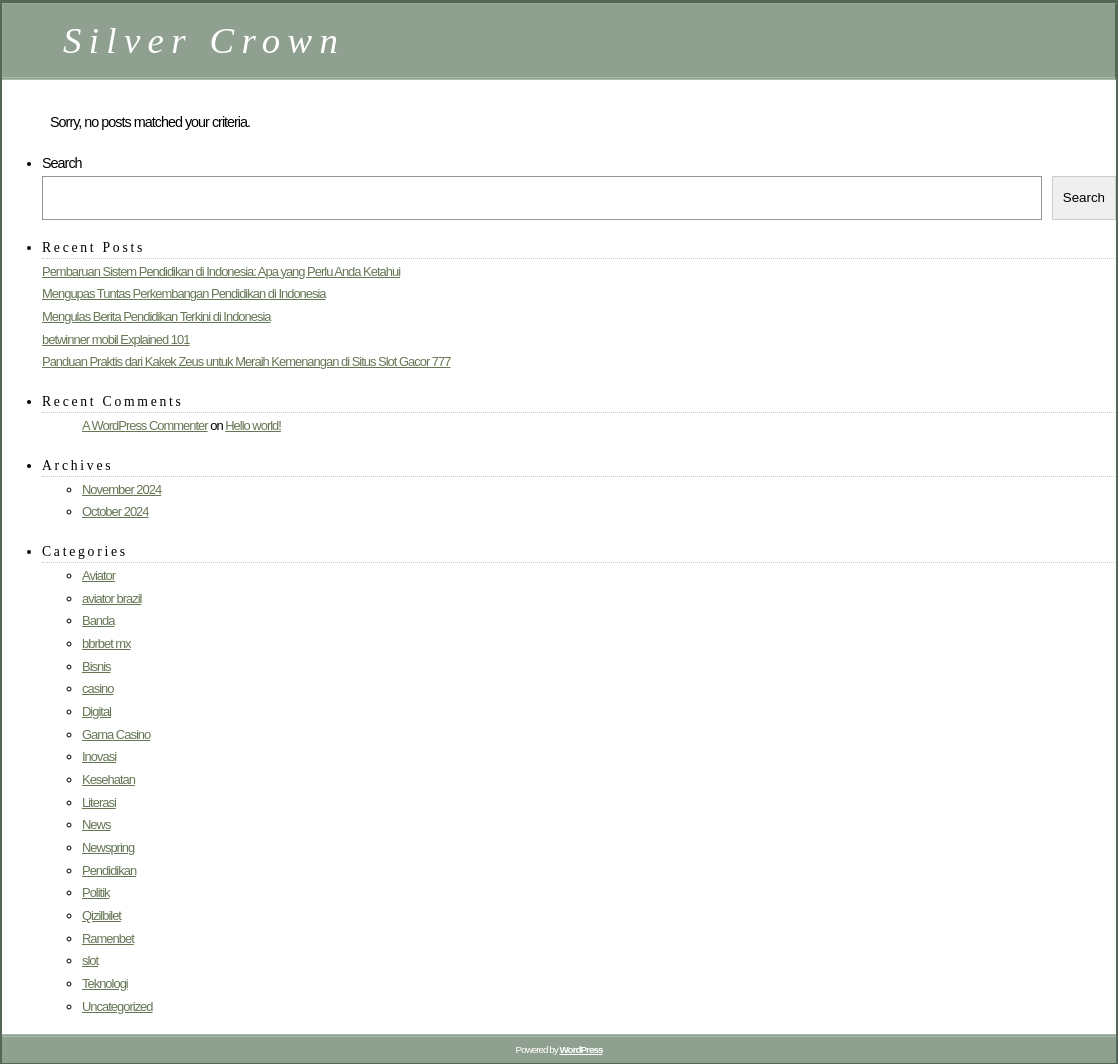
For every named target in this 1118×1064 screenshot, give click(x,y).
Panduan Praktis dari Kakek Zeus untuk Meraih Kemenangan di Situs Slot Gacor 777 (246, 361)
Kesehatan (108, 779)
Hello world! (253, 425)
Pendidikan (109, 870)
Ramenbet (108, 938)
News (96, 824)
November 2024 (121, 489)
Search (62, 163)
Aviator (98, 575)
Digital (96, 711)
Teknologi (105, 983)
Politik (96, 892)
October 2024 (115, 511)
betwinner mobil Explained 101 (115, 339)
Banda (98, 620)
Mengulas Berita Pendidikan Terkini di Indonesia (156, 316)
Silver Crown (204, 40)
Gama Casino (116, 734)
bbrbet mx (106, 643)
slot (90, 960)
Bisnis (96, 666)
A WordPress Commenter (145, 425)
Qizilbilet (101, 915)
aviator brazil (111, 598)
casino (97, 688)
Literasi (99, 802)
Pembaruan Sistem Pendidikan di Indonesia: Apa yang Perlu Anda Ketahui (221, 271)
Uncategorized (117, 1006)
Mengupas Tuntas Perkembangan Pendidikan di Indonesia (184, 293)
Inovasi (99, 756)
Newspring (108, 847)
